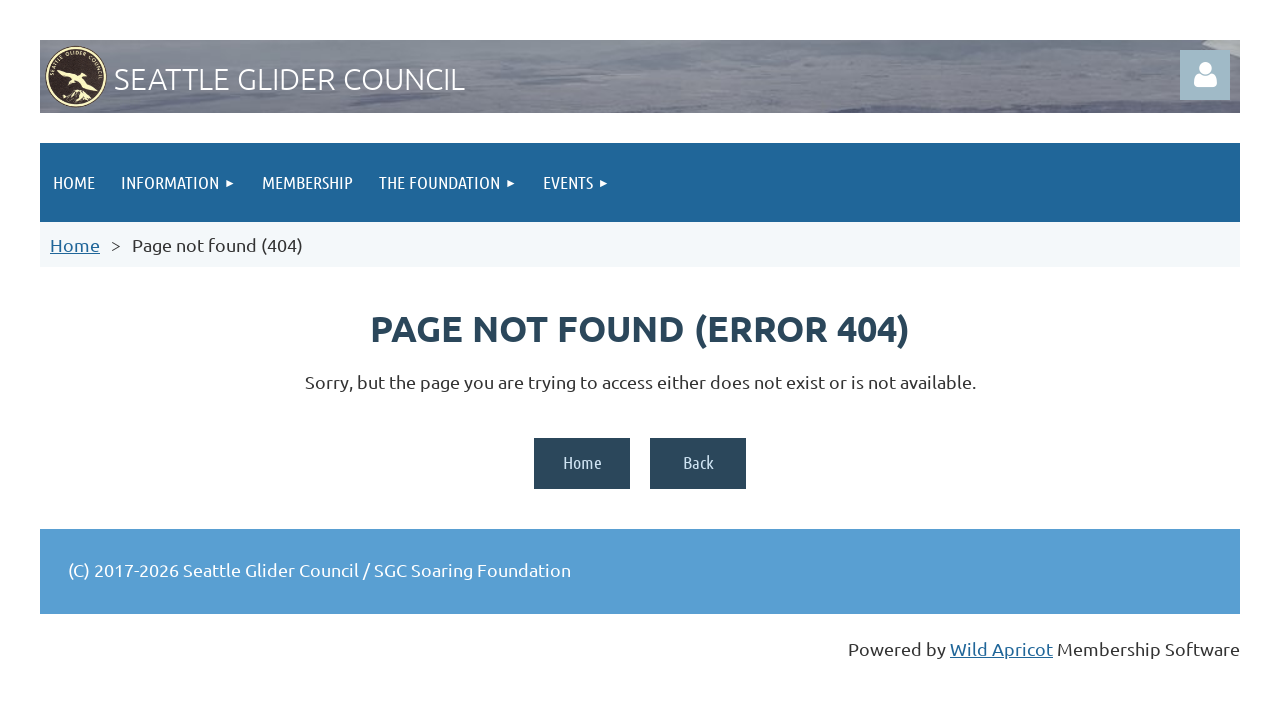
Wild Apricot (1001, 648)
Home (75, 244)
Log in (1205, 75)
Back (698, 462)
